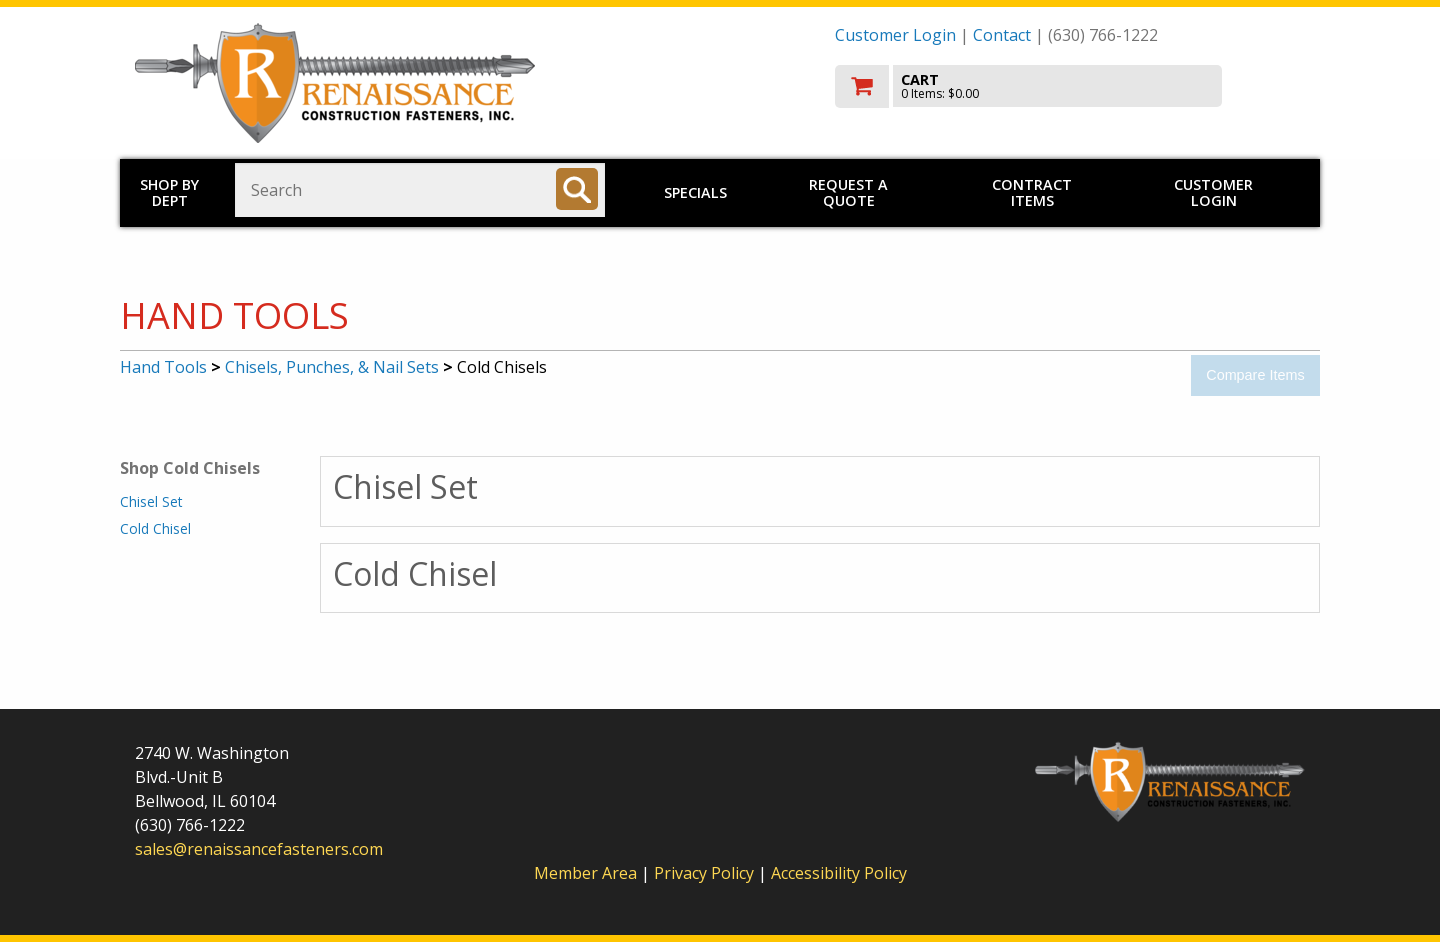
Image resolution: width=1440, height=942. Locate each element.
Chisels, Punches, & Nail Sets (332, 367)
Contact (1002, 35)
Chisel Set (151, 501)
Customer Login (895, 35)
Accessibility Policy (839, 873)
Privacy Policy (706, 873)
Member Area (585, 873)
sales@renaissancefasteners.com (259, 849)
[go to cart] (1070, 86)
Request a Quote (848, 192)
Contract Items (1032, 192)
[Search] (577, 189)
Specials (695, 192)
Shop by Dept (169, 192)
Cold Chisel (155, 528)
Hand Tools (163, 367)
